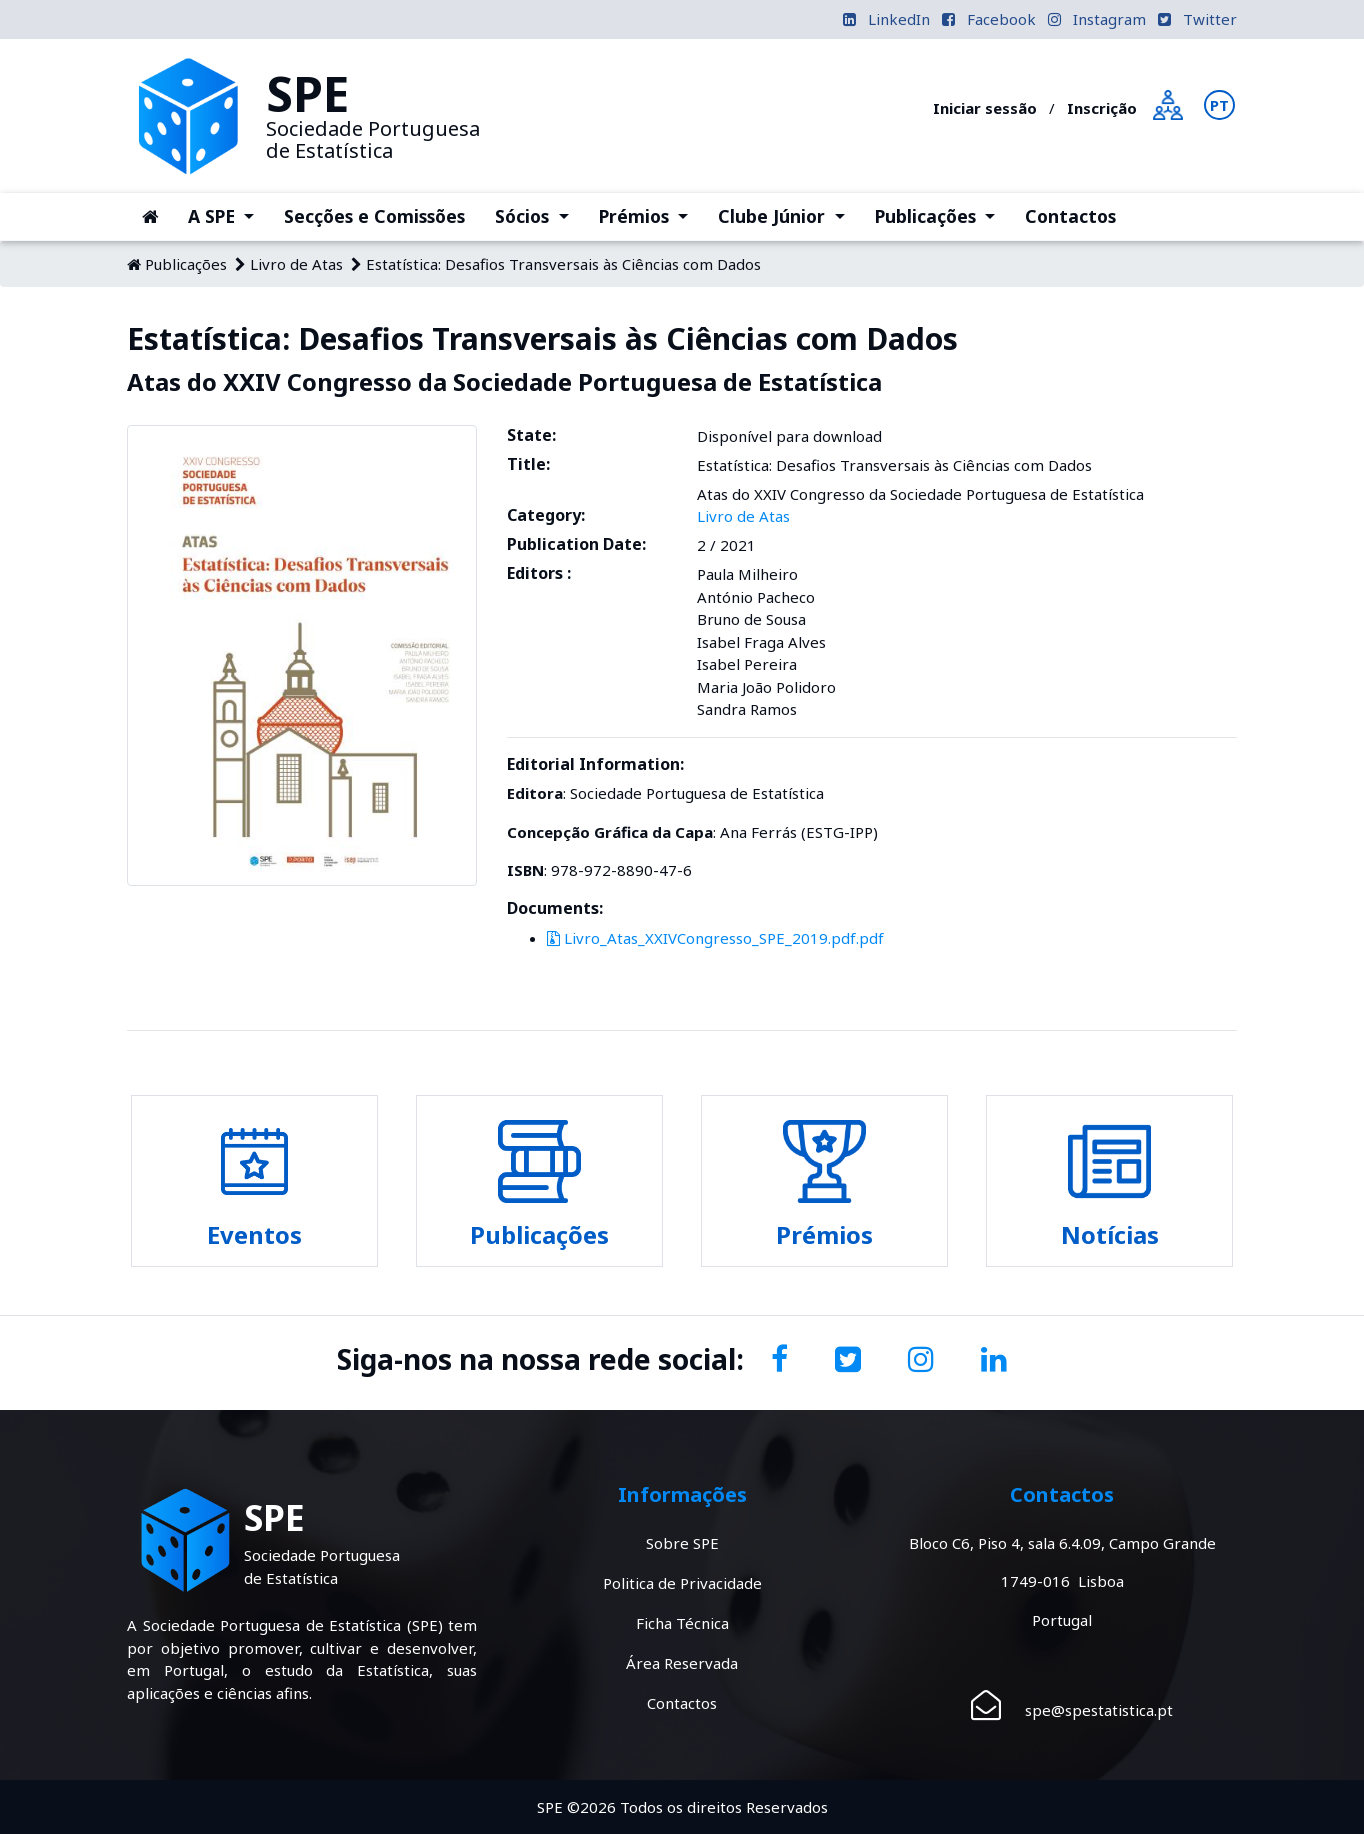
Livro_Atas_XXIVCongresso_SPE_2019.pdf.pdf (715, 938)
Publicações (942, 215)
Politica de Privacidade (682, 1583)
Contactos (1070, 216)
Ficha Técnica (682, 1623)
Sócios (539, 215)
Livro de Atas (296, 264)
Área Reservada (682, 1663)
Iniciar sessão (985, 108)
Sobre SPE (682, 1543)
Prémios (651, 215)
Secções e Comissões (374, 216)
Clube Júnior (788, 215)
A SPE (228, 215)
